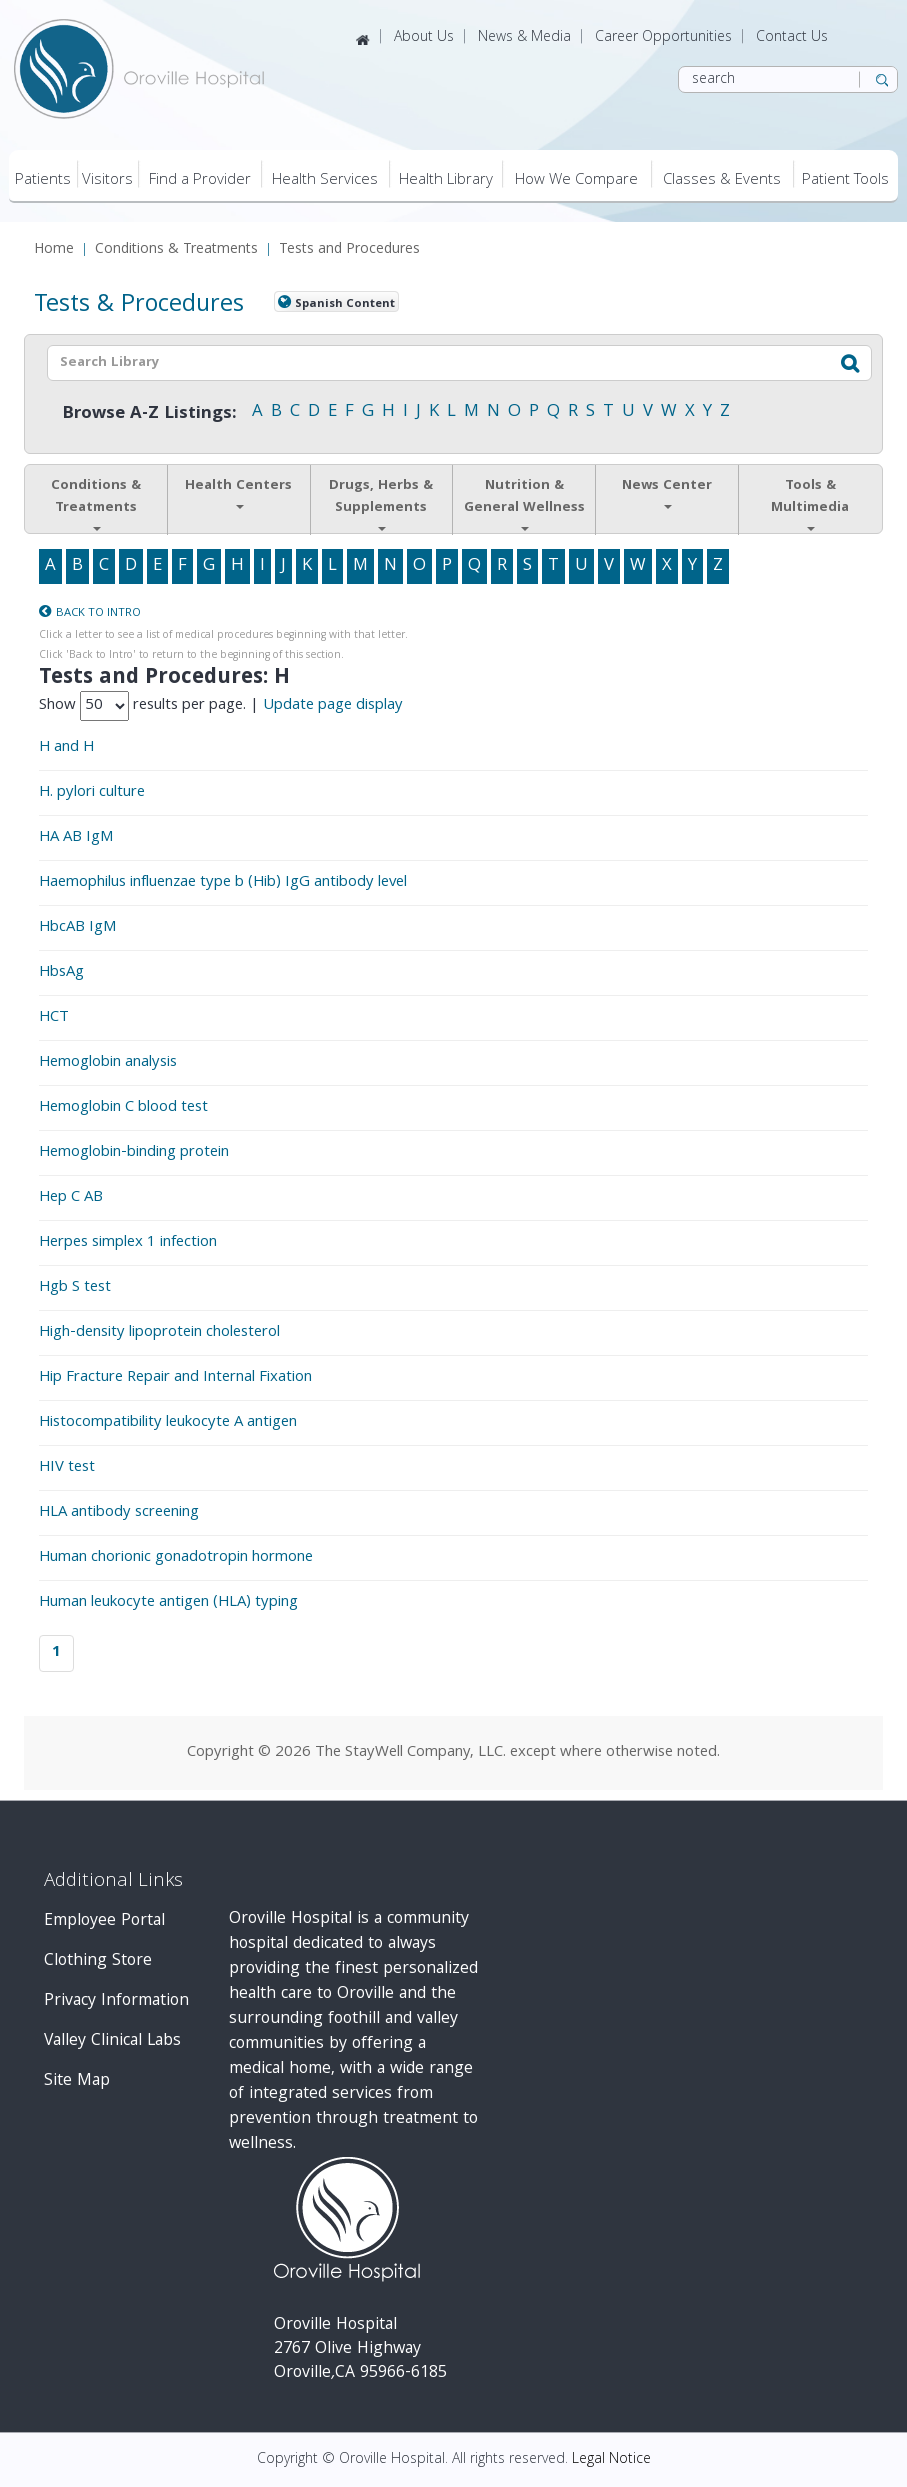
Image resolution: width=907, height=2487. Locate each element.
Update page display (333, 706)
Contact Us (792, 38)
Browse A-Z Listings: (149, 414)
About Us (424, 38)
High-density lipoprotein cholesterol (159, 1333)
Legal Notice (611, 2460)
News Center (667, 492)
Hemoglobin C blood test (123, 1108)
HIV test (67, 1468)
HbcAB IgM (77, 928)
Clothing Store (98, 1961)
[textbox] (418, 363)
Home (54, 250)
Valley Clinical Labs (112, 2041)
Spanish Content (345, 303)
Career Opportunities (663, 38)
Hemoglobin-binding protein (134, 1153)
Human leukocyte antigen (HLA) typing (168, 1603)
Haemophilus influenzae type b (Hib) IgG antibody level (223, 883)
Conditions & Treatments (176, 250)
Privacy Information (116, 2001)
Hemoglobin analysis (108, 1063)
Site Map (77, 2081)
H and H (66, 748)
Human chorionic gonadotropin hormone (176, 1558)
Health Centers (238, 492)
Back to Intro (98, 613)
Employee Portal (104, 1921)
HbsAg (61, 973)
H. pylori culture (92, 793)
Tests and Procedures (349, 250)
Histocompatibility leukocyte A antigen (168, 1423)
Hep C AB (71, 1198)
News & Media (524, 38)
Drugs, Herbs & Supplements (381, 503)
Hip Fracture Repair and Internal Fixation (175, 1378)
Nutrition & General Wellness (524, 503)
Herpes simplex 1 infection (128, 1243)
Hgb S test (75, 1288)
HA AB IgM (76, 838)
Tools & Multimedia (810, 503)
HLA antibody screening (119, 1513)
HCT (54, 1018)
